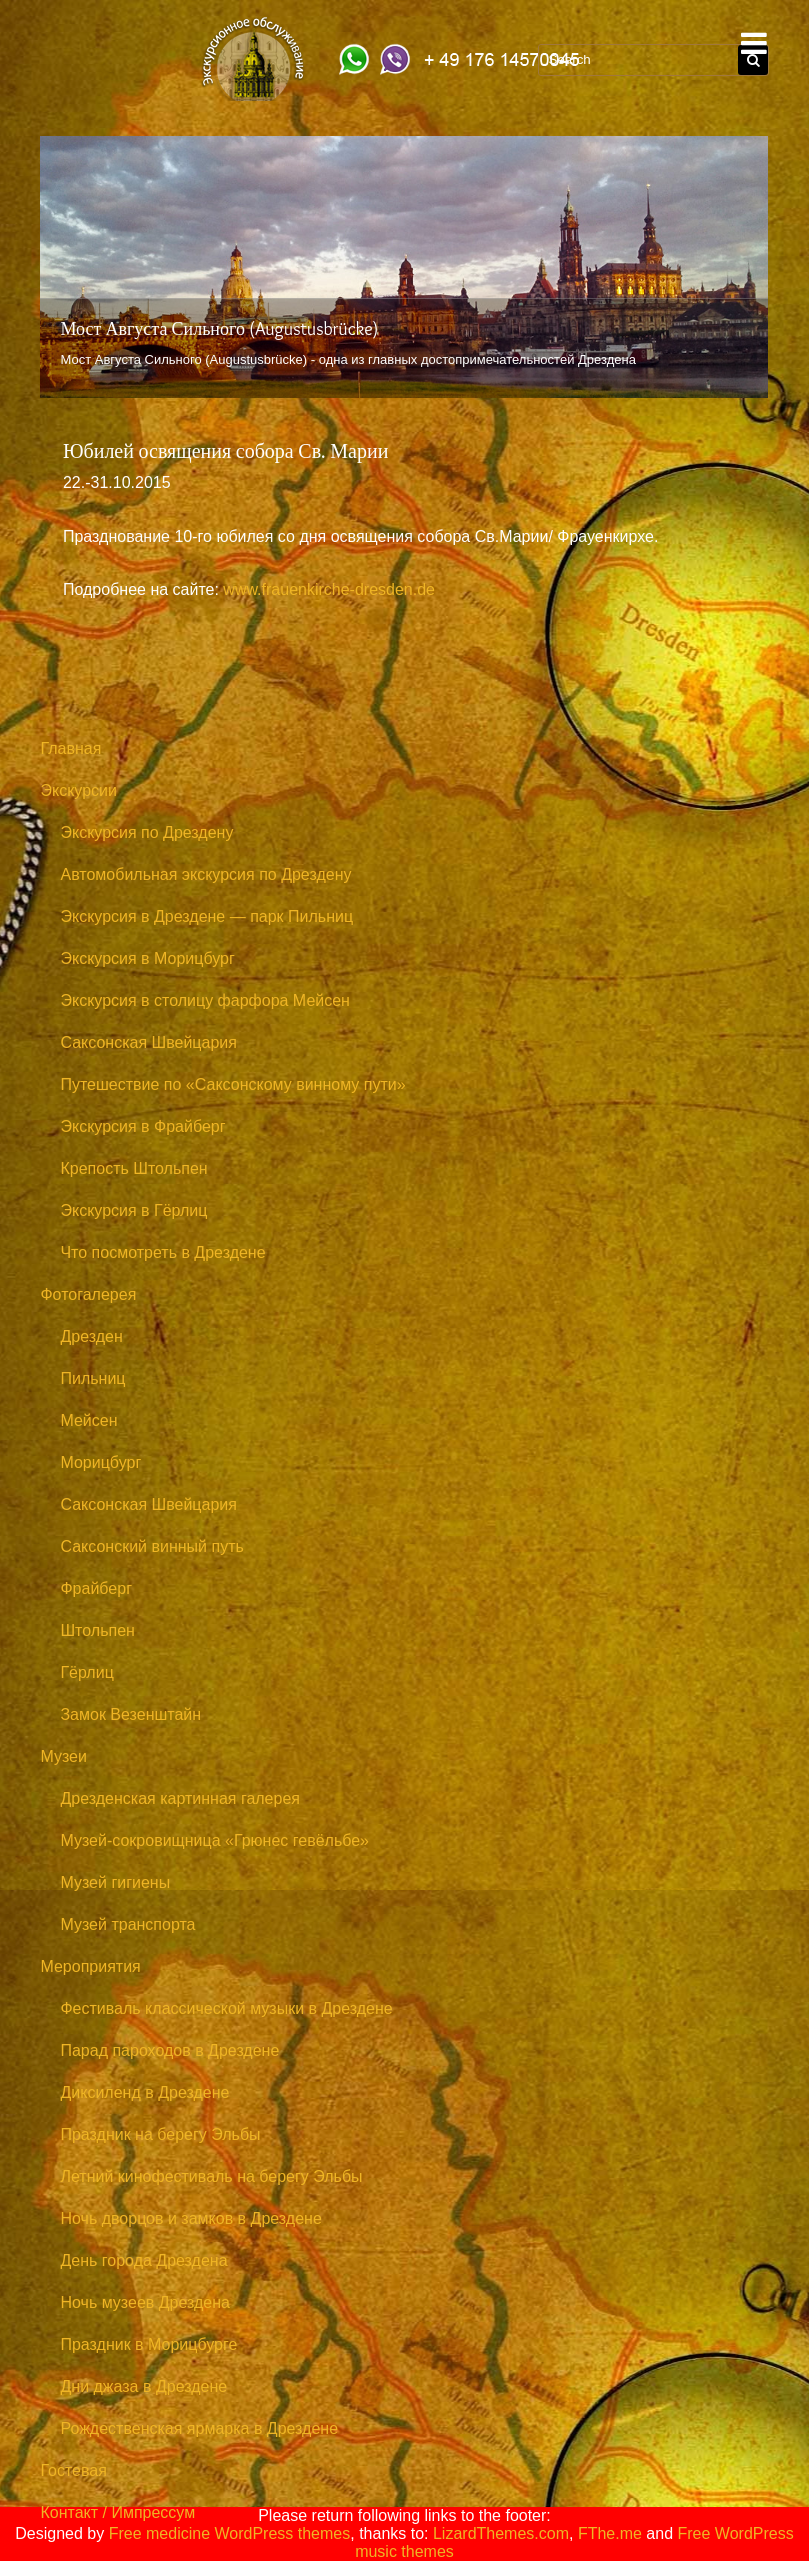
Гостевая (73, 2470)
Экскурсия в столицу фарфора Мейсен (205, 1000)
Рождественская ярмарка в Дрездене (199, 2428)
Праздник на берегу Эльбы (160, 2134)
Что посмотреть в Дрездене (162, 1252)
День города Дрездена (143, 2260)
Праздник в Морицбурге (148, 2344)
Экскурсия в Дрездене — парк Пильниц (206, 916)
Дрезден (91, 1336)
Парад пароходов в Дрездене (169, 2050)
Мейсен (88, 1420)
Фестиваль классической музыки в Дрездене (226, 2008)
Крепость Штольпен (133, 1168)
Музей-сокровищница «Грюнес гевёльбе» (214, 1840)
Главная (70, 748)
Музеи (63, 1756)
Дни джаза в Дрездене (143, 2386)
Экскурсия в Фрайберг (142, 1126)
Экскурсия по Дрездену (146, 832)
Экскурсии (78, 790)
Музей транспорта (127, 1924)
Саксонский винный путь (151, 1546)
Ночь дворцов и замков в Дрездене (190, 2218)
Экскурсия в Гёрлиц (133, 1210)
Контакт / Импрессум (117, 2512)
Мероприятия (90, 1966)
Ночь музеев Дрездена (145, 2302)
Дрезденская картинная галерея (180, 1798)
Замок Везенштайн (130, 1714)
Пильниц (92, 1378)
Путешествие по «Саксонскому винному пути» (232, 1084)
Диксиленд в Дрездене (144, 2092)
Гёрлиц (86, 1672)
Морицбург (100, 1462)
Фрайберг (96, 1588)
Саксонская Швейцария (148, 1042)
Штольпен (97, 1630)
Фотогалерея (88, 1294)
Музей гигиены (115, 1882)
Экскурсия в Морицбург (147, 958)
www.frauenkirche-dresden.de (329, 589)
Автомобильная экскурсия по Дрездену (205, 874)
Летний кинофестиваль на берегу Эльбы (211, 2176)
